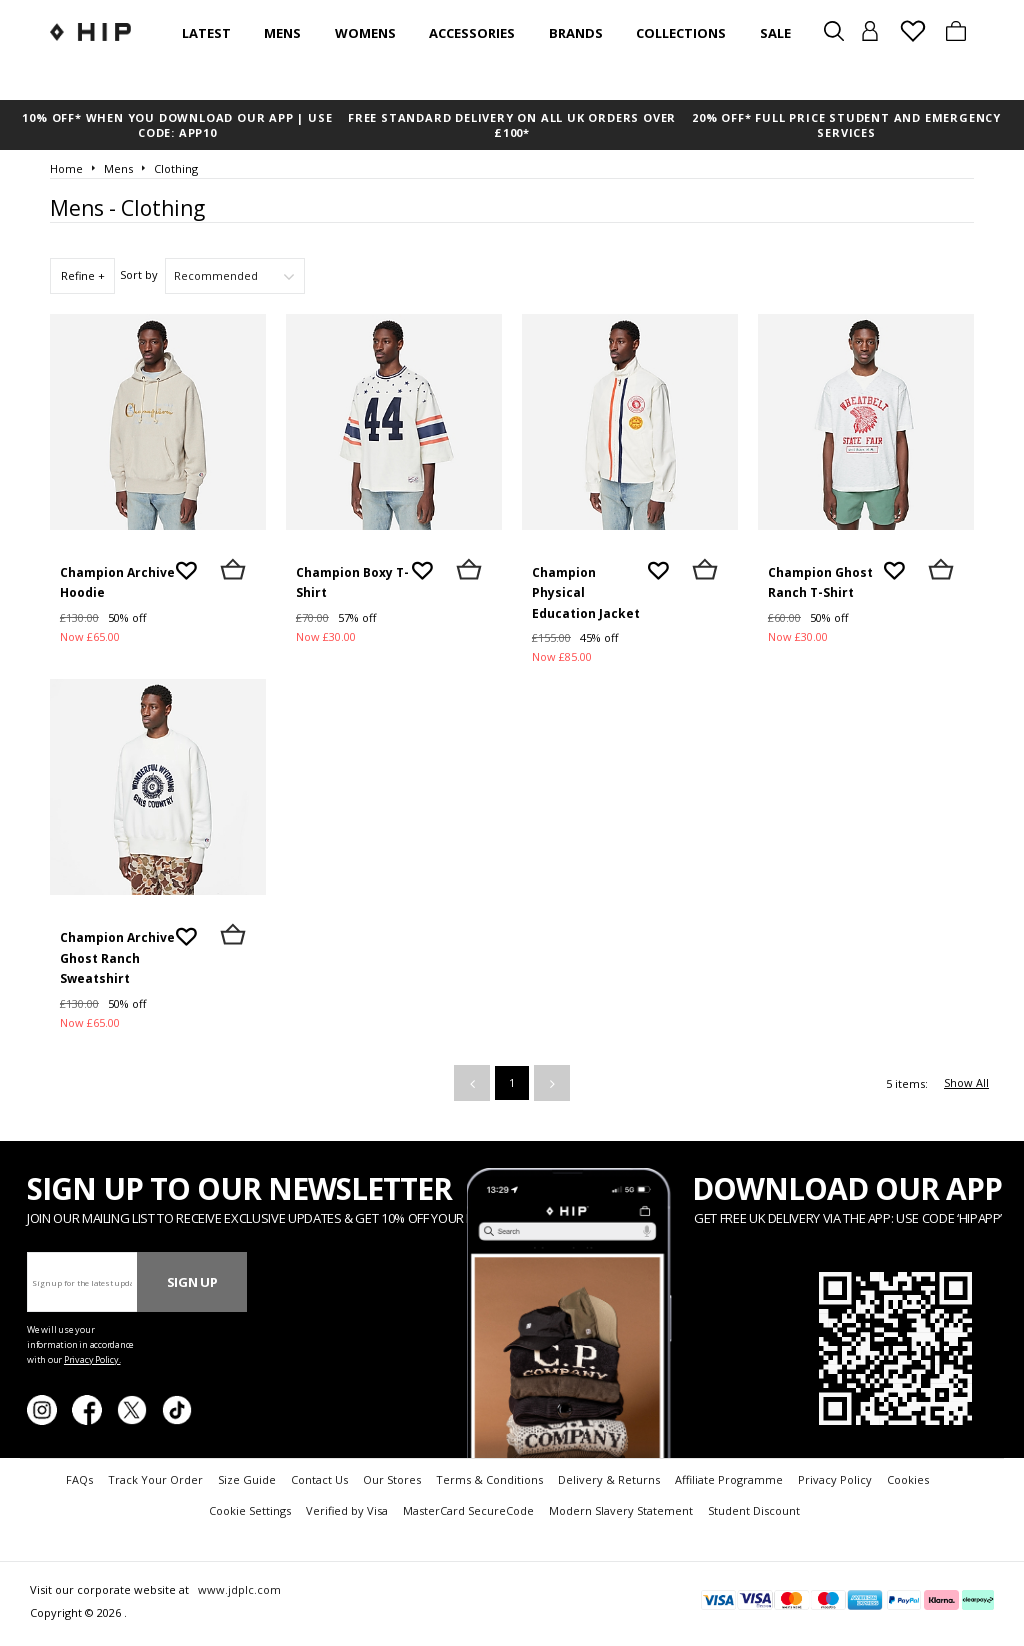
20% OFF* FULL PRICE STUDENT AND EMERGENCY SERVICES (846, 125)
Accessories (472, 33)
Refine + (83, 275)
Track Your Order (155, 1479)
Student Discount (754, 1510)
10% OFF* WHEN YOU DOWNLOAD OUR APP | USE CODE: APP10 (177, 125)
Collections (681, 33)
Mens (282, 33)
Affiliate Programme (729, 1479)
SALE (775, 33)
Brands (576, 33)
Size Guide (247, 1479)
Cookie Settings (250, 1510)
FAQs (79, 1479)
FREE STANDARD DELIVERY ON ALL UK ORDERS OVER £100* (512, 125)
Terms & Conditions (489, 1479)
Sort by (139, 274)
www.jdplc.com (238, 1589)
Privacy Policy (835, 1479)
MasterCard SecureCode (468, 1510)
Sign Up (192, 1282)
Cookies (908, 1479)
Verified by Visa (347, 1510)
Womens (365, 33)
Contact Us (319, 1479)
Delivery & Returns (609, 1479)
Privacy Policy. (92, 1359)
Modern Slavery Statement (621, 1510)
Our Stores (392, 1479)
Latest (206, 33)
